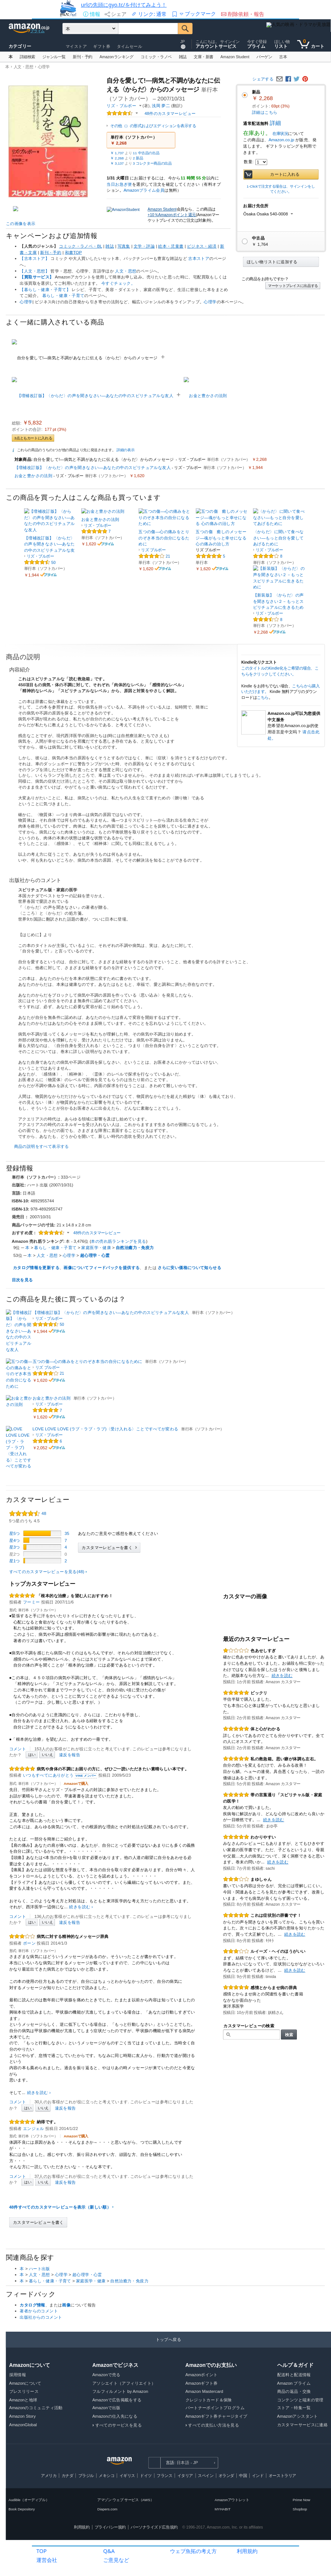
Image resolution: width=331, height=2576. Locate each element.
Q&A (109, 2550)
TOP (41, 2550)
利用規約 (247, 2550)
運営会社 (46, 2559)
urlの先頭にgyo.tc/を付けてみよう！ (124, 4)
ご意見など (116, 2559)
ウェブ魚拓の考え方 (193, 2550)
